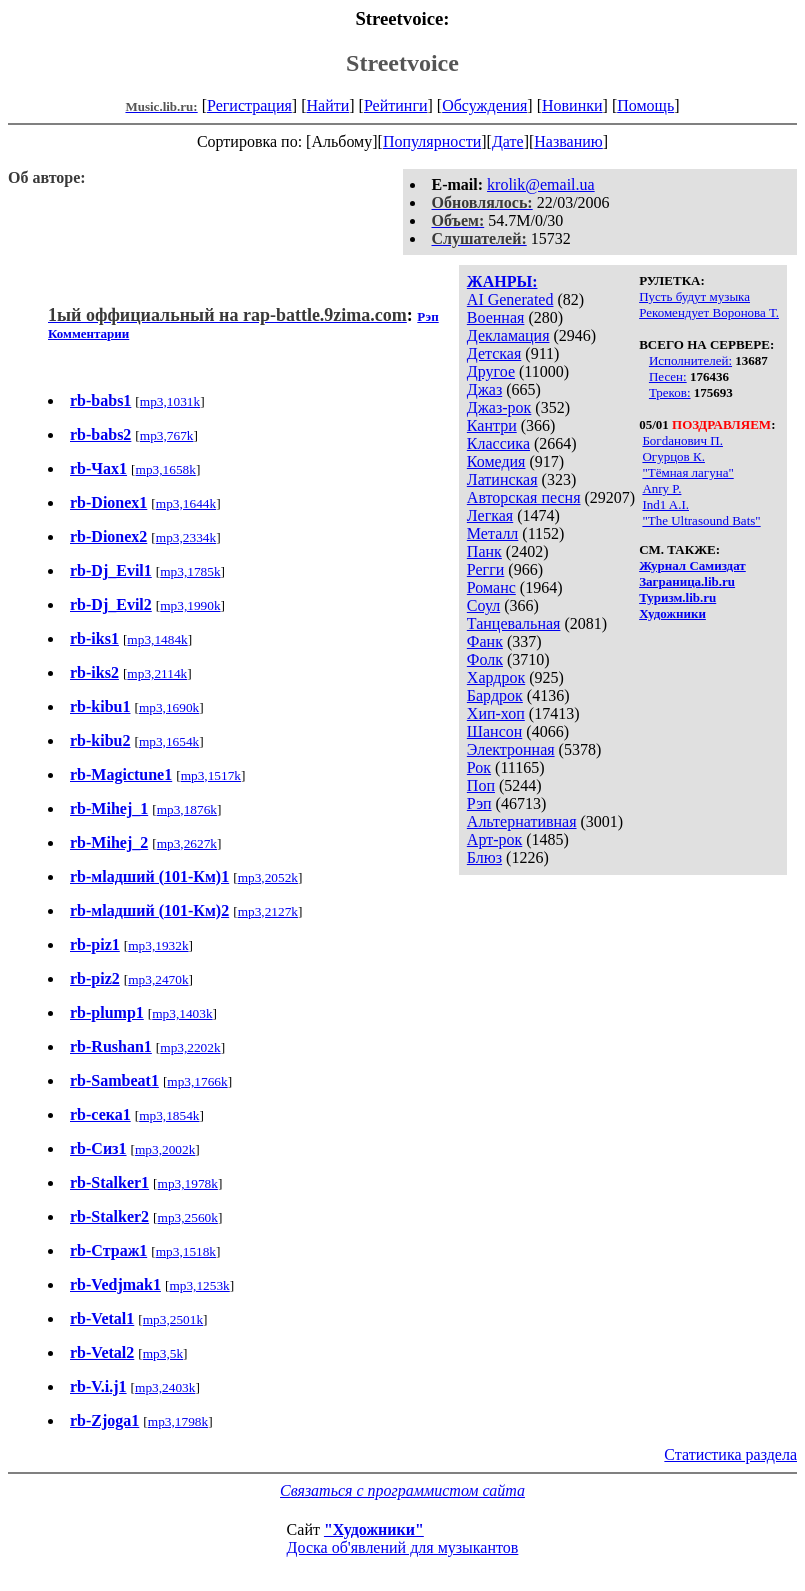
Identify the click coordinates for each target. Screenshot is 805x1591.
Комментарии (88, 333)
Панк (484, 551)
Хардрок (496, 677)
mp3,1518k (186, 1251)
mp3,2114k (157, 673)
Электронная (511, 749)
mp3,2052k (268, 877)
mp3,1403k (182, 1013)
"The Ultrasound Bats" (701, 520)
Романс (491, 587)
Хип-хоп (496, 713)
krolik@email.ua (541, 184)
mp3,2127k (268, 911)
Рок (479, 767)
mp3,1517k (211, 775)
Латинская (502, 479)
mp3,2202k (190, 1047)
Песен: (668, 376)
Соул (483, 605)
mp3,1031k (170, 401)
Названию (568, 141)
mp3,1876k (187, 809)
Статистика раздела (730, 1454)
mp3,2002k (165, 1149)
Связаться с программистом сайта (402, 1490)
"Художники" (374, 1529)
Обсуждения (484, 105)
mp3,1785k (190, 571)
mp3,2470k (158, 979)
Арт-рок (494, 839)
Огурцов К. (673, 456)
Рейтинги (396, 105)
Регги (485, 569)
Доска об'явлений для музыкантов (403, 1547)
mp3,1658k (166, 469)
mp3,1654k (169, 741)
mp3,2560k (188, 1217)
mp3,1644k (186, 503)
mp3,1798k (178, 1421)
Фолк (485, 659)
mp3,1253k (199, 1285)
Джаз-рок (499, 407)
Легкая (490, 515)
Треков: (670, 392)
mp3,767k (167, 435)
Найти (327, 105)
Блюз (484, 857)
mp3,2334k (186, 537)
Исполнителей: (690, 360)
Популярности (432, 141)
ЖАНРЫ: (502, 281)
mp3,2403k (165, 1387)
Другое (491, 371)
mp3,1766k (197, 1081)
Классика (498, 443)
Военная (496, 317)
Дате (508, 141)
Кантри (492, 425)
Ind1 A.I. (665, 504)
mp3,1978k (188, 1183)
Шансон (494, 731)
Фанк (485, 641)
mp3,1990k (190, 605)
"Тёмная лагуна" (687, 472)
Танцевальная (514, 623)
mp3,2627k (187, 843)
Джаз (484, 389)
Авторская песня (524, 497)
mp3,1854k (169, 1115)
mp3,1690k (169, 707)
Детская (494, 353)
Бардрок (495, 695)
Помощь (645, 105)
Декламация (508, 335)
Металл (493, 533)
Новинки (572, 105)
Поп (481, 785)
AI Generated (510, 299)
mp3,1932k (158, 945)
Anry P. (661, 488)
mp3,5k (163, 1353)
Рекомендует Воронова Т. (709, 312)
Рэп (479, 803)
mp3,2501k (173, 1319)
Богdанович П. (682, 440)
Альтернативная (522, 821)
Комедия (496, 461)
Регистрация (249, 105)
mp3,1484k (157, 639)
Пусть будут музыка (694, 296)
